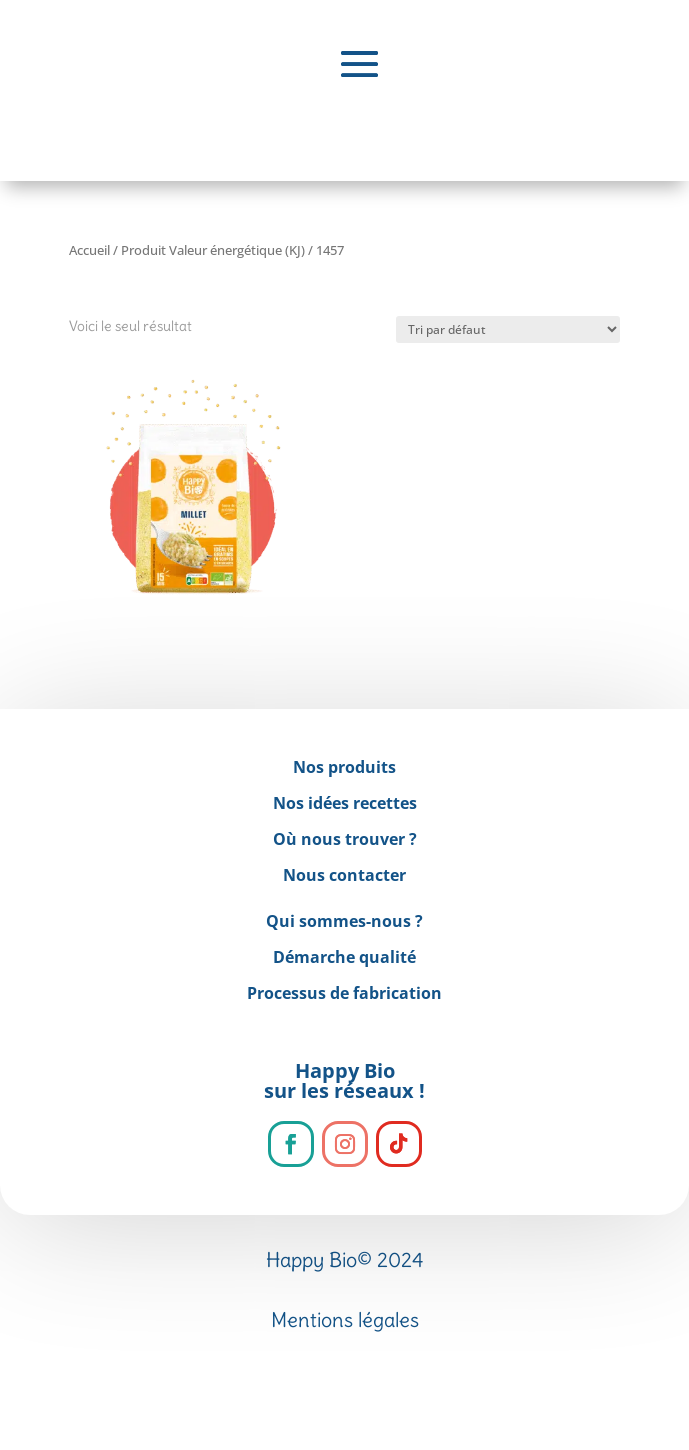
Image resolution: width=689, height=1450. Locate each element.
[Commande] (508, 329)
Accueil (89, 250)
